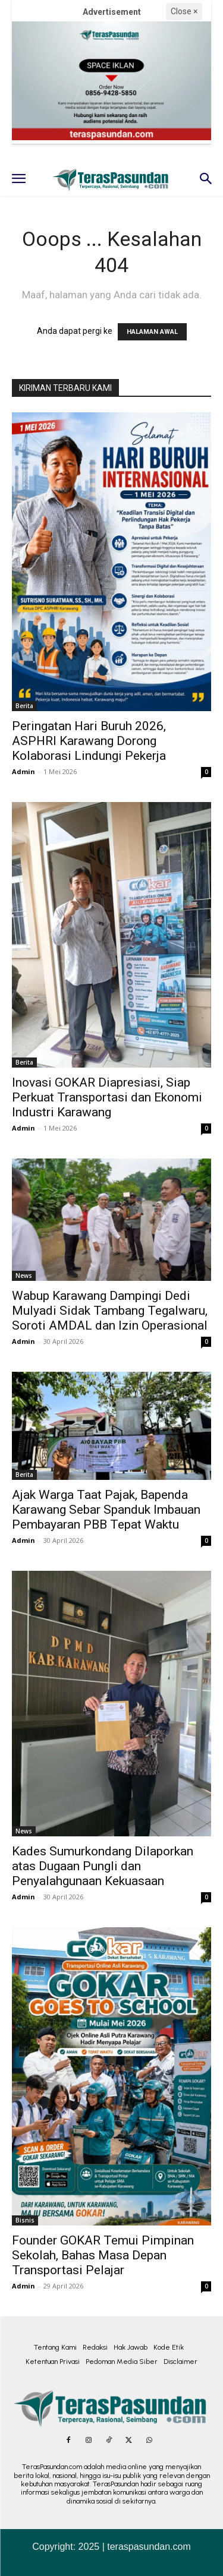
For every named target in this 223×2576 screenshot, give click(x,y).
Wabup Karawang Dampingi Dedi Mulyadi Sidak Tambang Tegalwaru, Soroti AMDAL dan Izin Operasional (110, 1311)
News (23, 1275)
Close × (184, 11)
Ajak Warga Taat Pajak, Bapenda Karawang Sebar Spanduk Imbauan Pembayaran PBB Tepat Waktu (106, 1510)
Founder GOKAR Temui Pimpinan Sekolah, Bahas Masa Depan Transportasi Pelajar (103, 2255)
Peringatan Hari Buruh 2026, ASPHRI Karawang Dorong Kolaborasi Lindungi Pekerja (89, 741)
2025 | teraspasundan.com (134, 2547)
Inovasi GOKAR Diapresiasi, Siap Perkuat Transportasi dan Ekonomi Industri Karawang (107, 1097)
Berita (24, 706)
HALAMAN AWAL (152, 332)
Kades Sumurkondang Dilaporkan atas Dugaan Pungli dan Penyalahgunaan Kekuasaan (102, 1866)
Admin (23, 771)
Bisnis (24, 2220)
